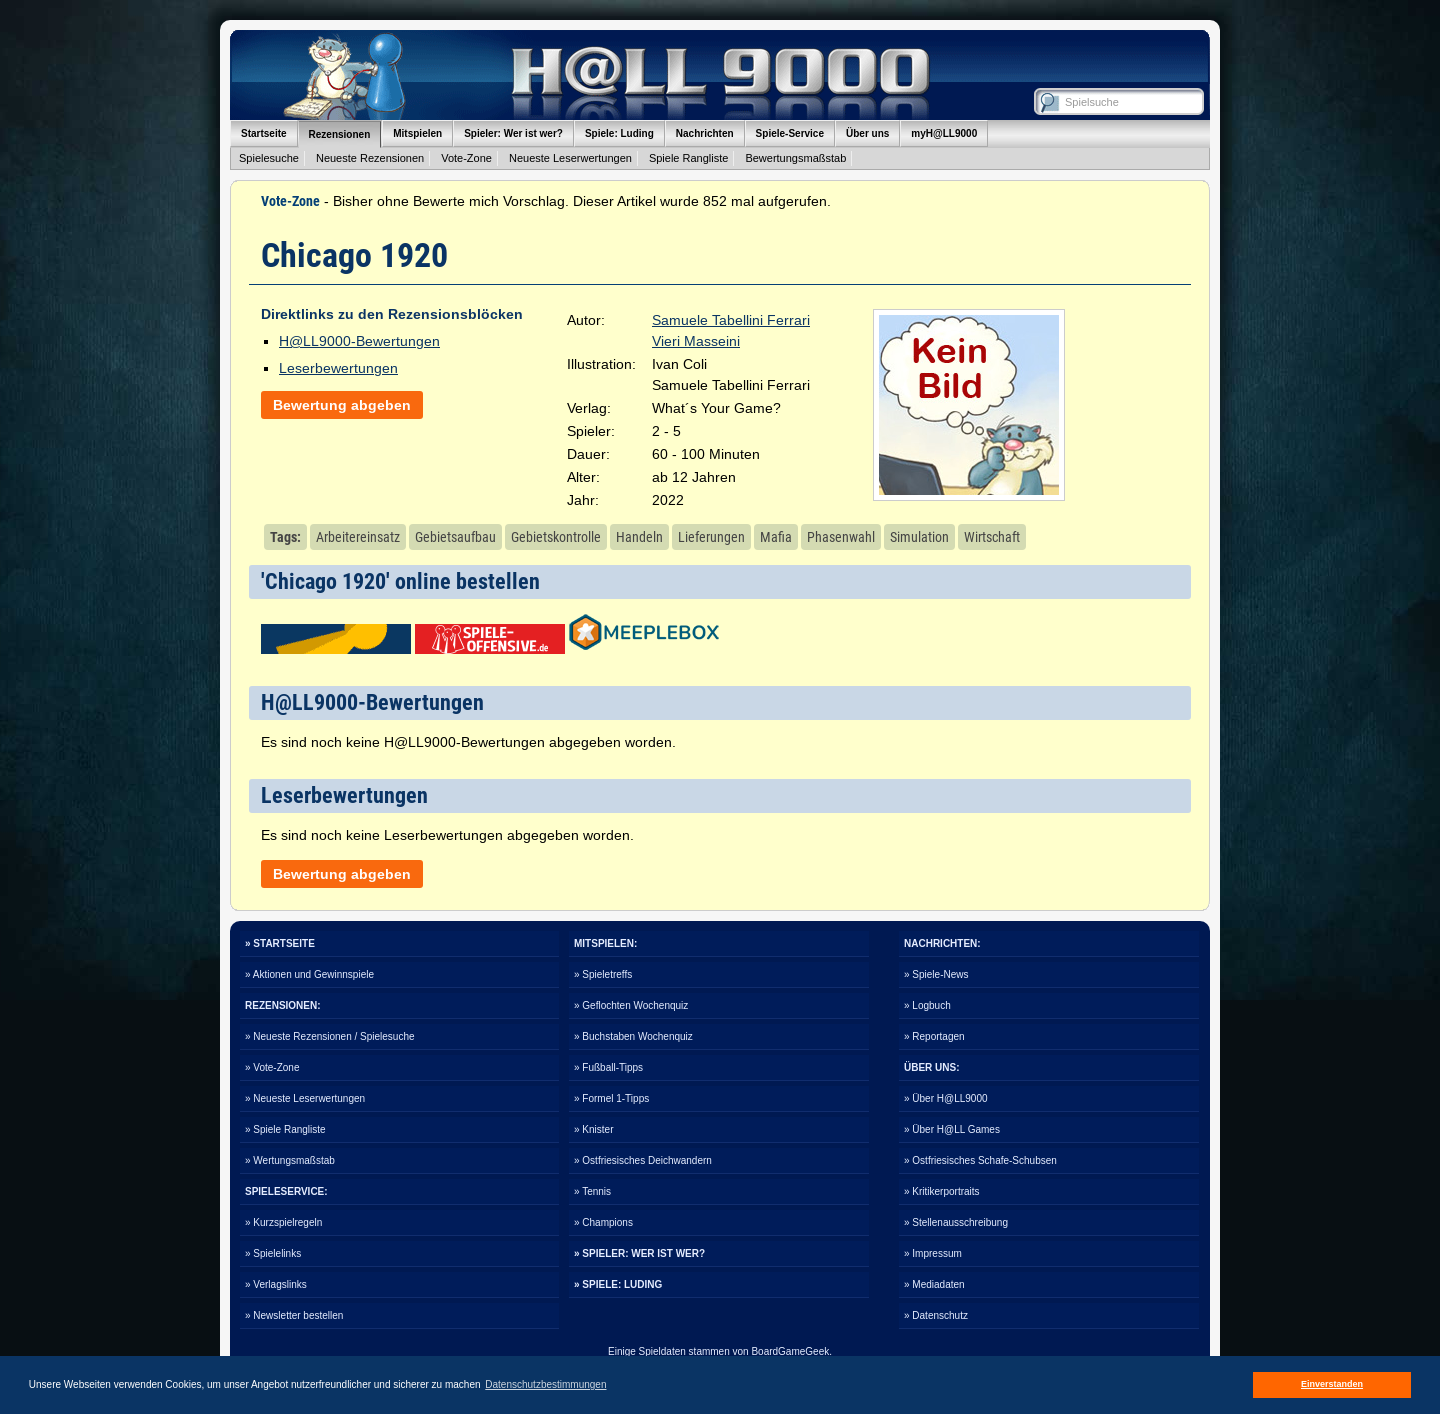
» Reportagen (934, 1036)
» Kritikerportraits (942, 1191)
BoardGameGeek (790, 1351)
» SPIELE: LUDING (618, 1284)
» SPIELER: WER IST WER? (639, 1253)
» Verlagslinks (276, 1284)
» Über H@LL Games (952, 1129)
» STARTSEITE (280, 943)
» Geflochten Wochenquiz (631, 1005)
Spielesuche (269, 158)
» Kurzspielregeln (283, 1222)
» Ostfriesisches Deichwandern (643, 1160)
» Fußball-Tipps (608, 1067)
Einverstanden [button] (1332, 1384)
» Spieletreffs (603, 974)
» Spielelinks (273, 1253)
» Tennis (592, 1191)
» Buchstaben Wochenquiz (633, 1036)
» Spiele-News (936, 974)
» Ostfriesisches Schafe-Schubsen (980, 1160)
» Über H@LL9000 (946, 1098)
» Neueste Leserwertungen (305, 1098)
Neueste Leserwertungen (570, 158)
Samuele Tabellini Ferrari (731, 320)
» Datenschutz (936, 1315)
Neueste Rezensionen (370, 158)
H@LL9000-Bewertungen (359, 341)
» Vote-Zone (272, 1067)
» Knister (593, 1129)
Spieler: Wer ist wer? (513, 133)
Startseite (264, 133)
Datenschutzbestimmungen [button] (545, 1384)
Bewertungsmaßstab (795, 158)
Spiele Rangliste (689, 158)
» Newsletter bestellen (294, 1315)
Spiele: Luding (619, 133)
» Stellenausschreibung (956, 1222)
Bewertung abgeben (342, 405)
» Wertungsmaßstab (290, 1160)
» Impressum (933, 1253)
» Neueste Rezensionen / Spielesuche (330, 1036)
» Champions (603, 1222)
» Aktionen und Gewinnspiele (309, 974)
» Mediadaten (934, 1284)
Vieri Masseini (696, 341)
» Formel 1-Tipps (611, 1098)
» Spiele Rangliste (285, 1129)
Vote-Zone (466, 158)
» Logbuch (927, 1005)
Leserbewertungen (338, 368)
